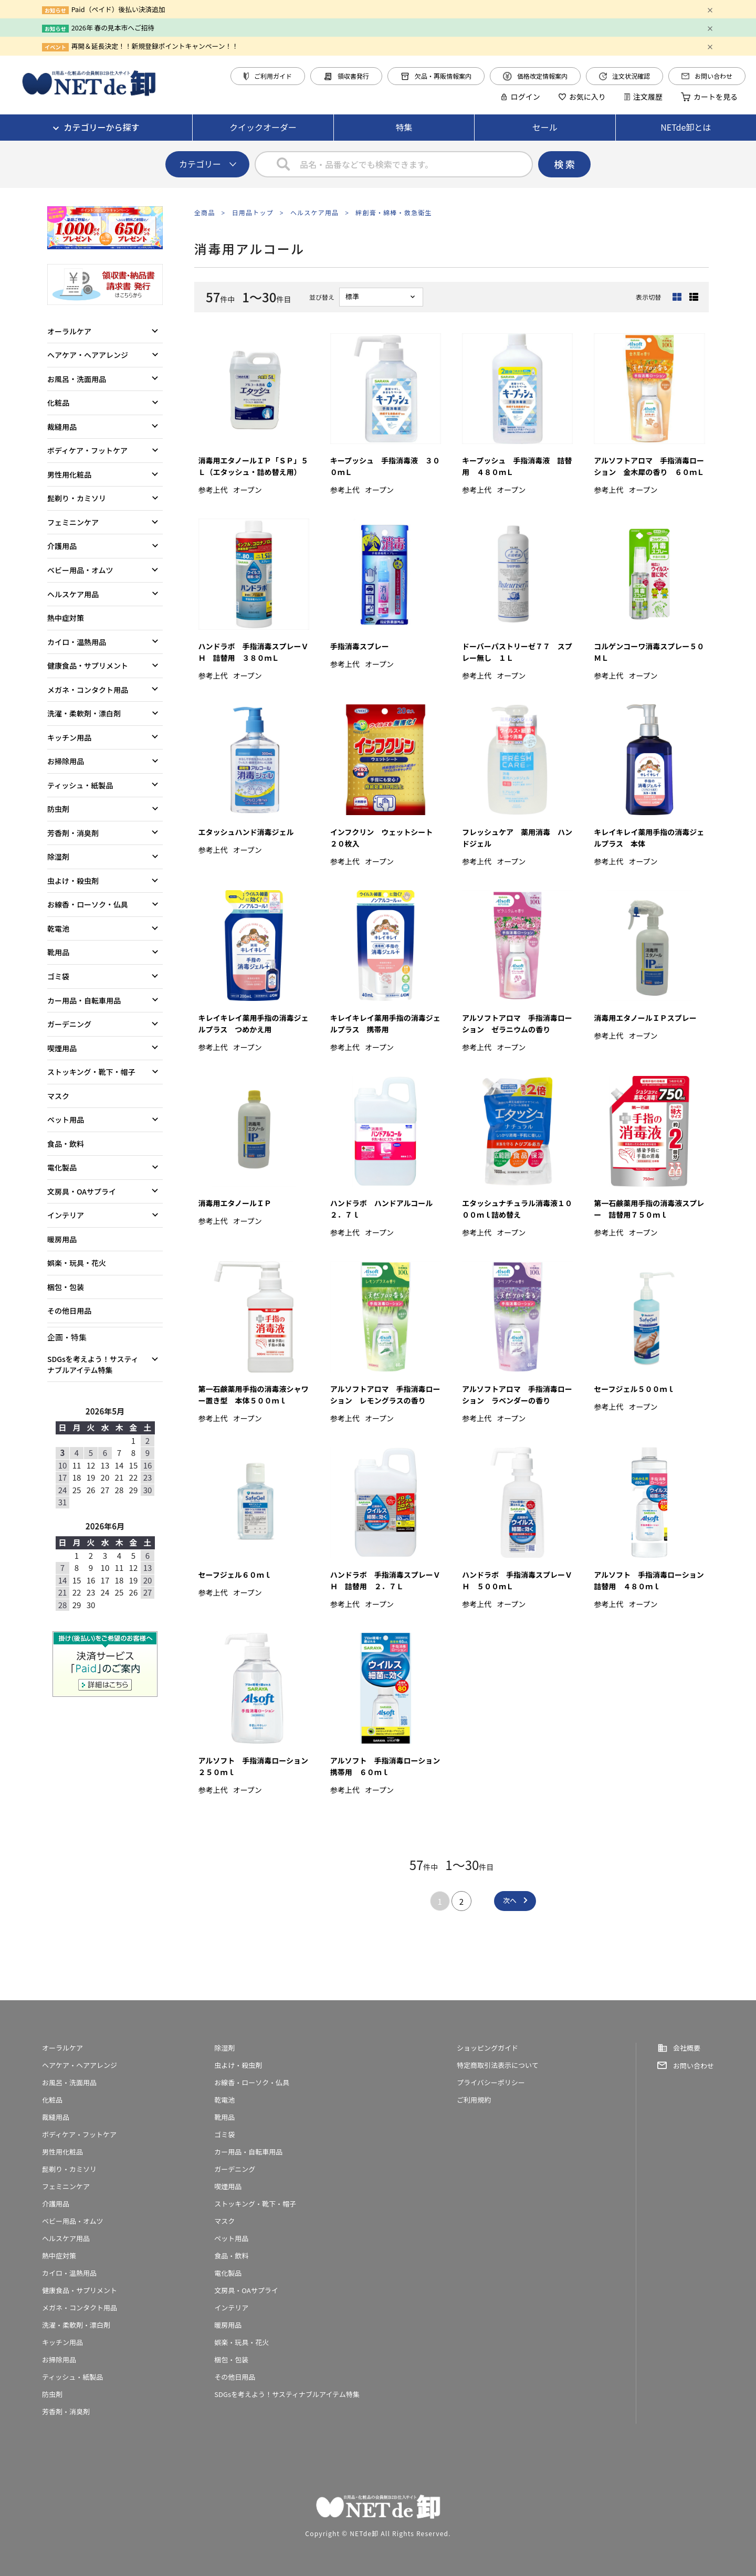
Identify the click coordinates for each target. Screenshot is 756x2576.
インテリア (65, 1215)
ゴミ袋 (58, 976)
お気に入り (582, 96)
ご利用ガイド (268, 75)
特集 (403, 127)
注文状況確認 (624, 75)
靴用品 (58, 952)
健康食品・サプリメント (87, 665)
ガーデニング (69, 1024)
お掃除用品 (65, 761)
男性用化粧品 (69, 474)
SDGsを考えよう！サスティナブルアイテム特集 (93, 1364)
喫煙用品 (62, 1048)
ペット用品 (65, 1119)
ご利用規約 (474, 2100)
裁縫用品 (62, 426)
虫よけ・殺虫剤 (73, 880)
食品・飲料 (65, 1143)
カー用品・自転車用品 (84, 1000)
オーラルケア (69, 331)
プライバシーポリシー (491, 2082)
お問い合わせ (706, 75)
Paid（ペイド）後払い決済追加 (118, 9)
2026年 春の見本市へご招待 (113, 28)
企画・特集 (67, 1337)
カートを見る (709, 96)
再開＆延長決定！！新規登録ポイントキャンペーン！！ (154, 46)
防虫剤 (58, 809)
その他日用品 (69, 1310)
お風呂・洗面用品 (76, 379)
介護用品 (62, 546)
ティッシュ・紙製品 (80, 785)
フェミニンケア (73, 522)
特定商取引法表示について (498, 2065)
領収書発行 (346, 76)
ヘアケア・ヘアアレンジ (87, 355)
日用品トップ (253, 212)
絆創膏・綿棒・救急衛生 (393, 212)
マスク (58, 1096)
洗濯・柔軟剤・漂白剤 (84, 713)
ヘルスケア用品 (314, 212)
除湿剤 (58, 856)
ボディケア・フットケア (87, 450)
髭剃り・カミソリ (76, 498)
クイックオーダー (263, 127)
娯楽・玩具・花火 (76, 1263)
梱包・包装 (65, 1287)
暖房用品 (62, 1239)
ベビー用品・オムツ (80, 570)
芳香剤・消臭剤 (73, 833)
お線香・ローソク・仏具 (87, 904)
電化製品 (62, 1167)
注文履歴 (643, 96)
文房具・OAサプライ (81, 1191)
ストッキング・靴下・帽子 (91, 1072)
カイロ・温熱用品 (76, 642)
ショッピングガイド (487, 2048)
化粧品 (58, 402)
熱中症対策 (65, 618)
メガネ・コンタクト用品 (87, 689)
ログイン (520, 96)
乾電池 (58, 928)
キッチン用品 (69, 737)
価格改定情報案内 (535, 76)
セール (545, 127)
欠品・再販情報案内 (436, 76)
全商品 (204, 212)
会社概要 (686, 2048)
